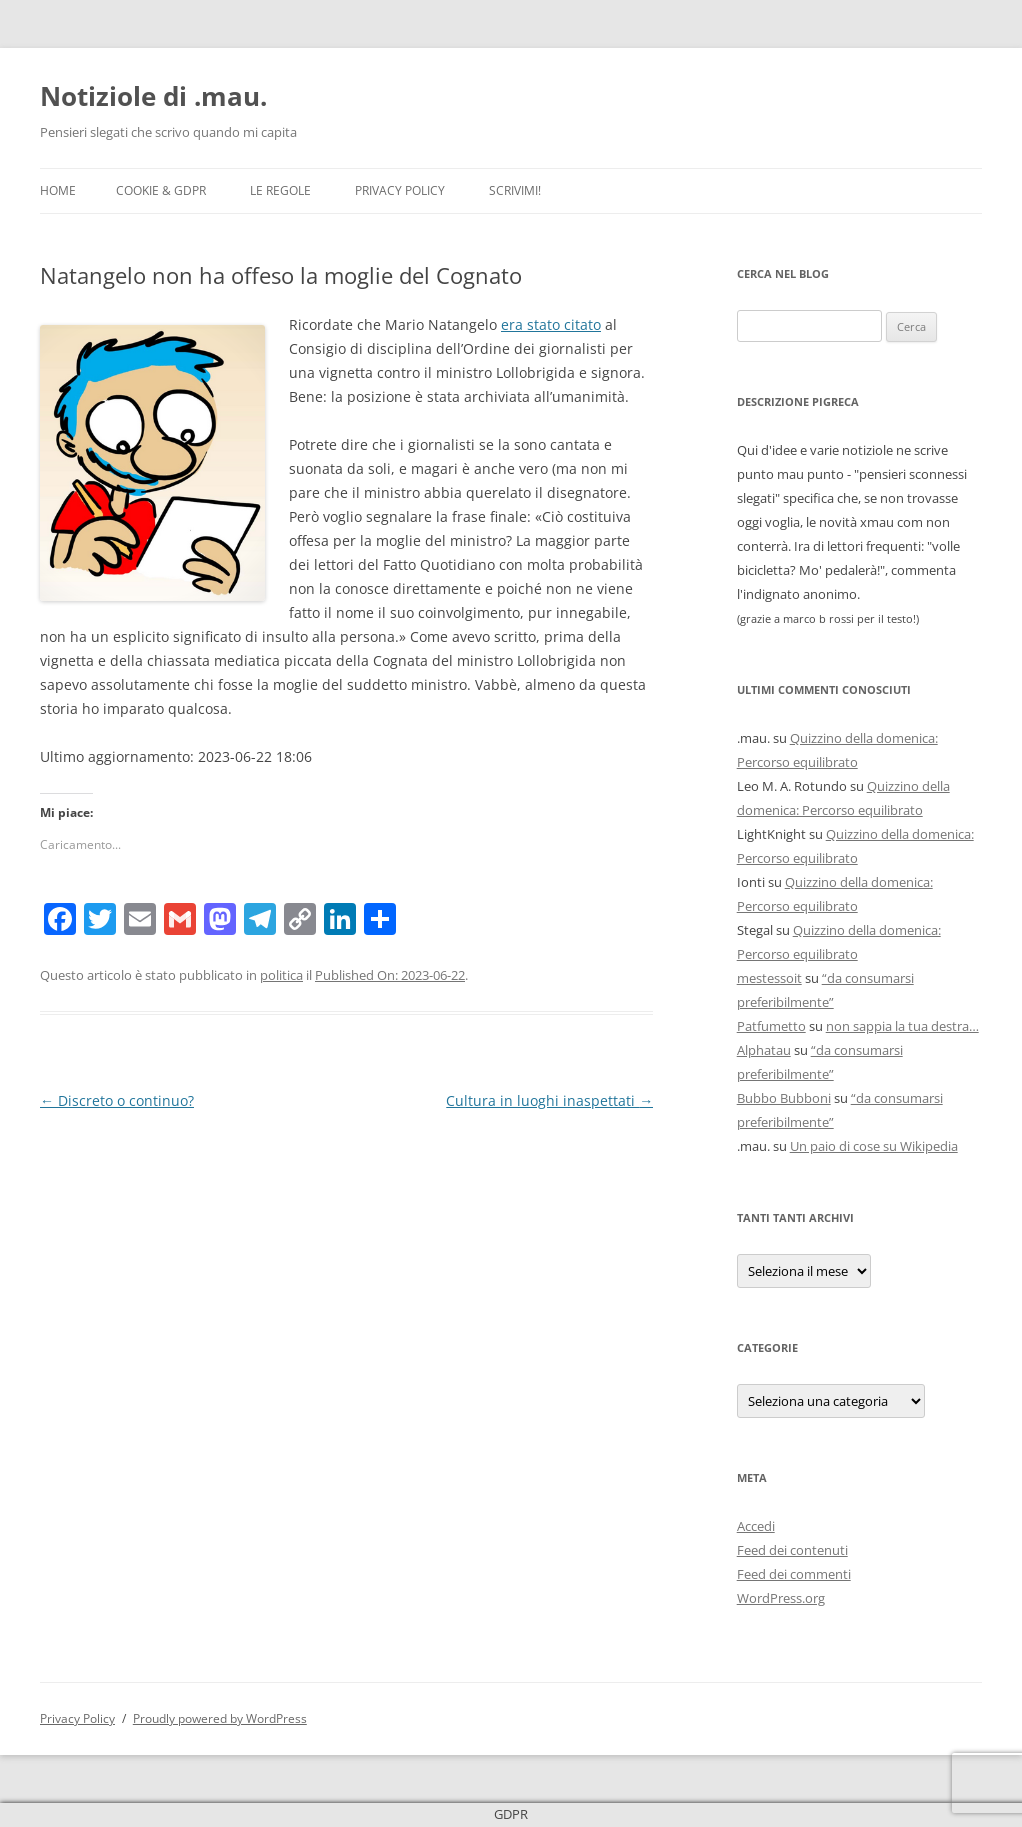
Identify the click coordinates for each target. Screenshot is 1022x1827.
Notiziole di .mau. (153, 96)
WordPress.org (781, 1598)
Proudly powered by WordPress (220, 1718)
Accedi (756, 1526)
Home (58, 190)
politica (281, 975)
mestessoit (769, 978)
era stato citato (551, 324)
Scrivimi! (515, 190)
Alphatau (764, 1050)
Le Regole (280, 190)
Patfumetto (771, 1026)
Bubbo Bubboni (784, 1098)
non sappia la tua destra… (902, 1026)
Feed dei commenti (794, 1574)
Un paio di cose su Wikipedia (874, 1146)
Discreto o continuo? (117, 1100)
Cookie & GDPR (161, 190)
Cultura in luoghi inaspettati (549, 1100)
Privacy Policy (400, 190)
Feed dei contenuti (792, 1550)
